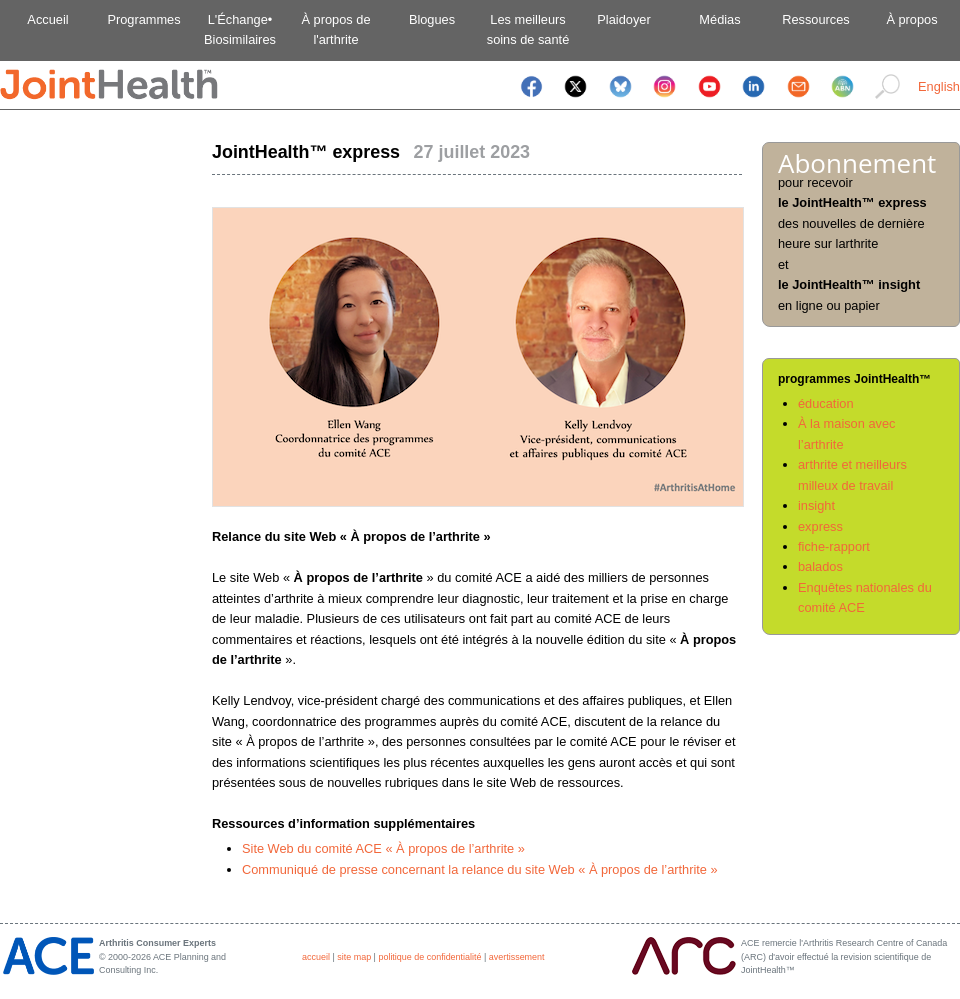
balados (820, 566)
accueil (316, 957)
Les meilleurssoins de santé (528, 29)
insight (816, 505)
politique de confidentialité (429, 957)
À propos (911, 19)
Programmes (143, 19)
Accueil (47, 19)
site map (354, 957)
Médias (719, 19)
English (939, 86)
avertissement (517, 957)
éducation (826, 403)
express (820, 526)
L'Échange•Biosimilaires (240, 29)
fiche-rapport (834, 546)
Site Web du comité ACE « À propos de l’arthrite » (383, 848)
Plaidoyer (623, 19)
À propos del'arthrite (335, 29)
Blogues (432, 19)
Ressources (816, 19)
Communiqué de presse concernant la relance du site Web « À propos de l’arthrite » (480, 869)
